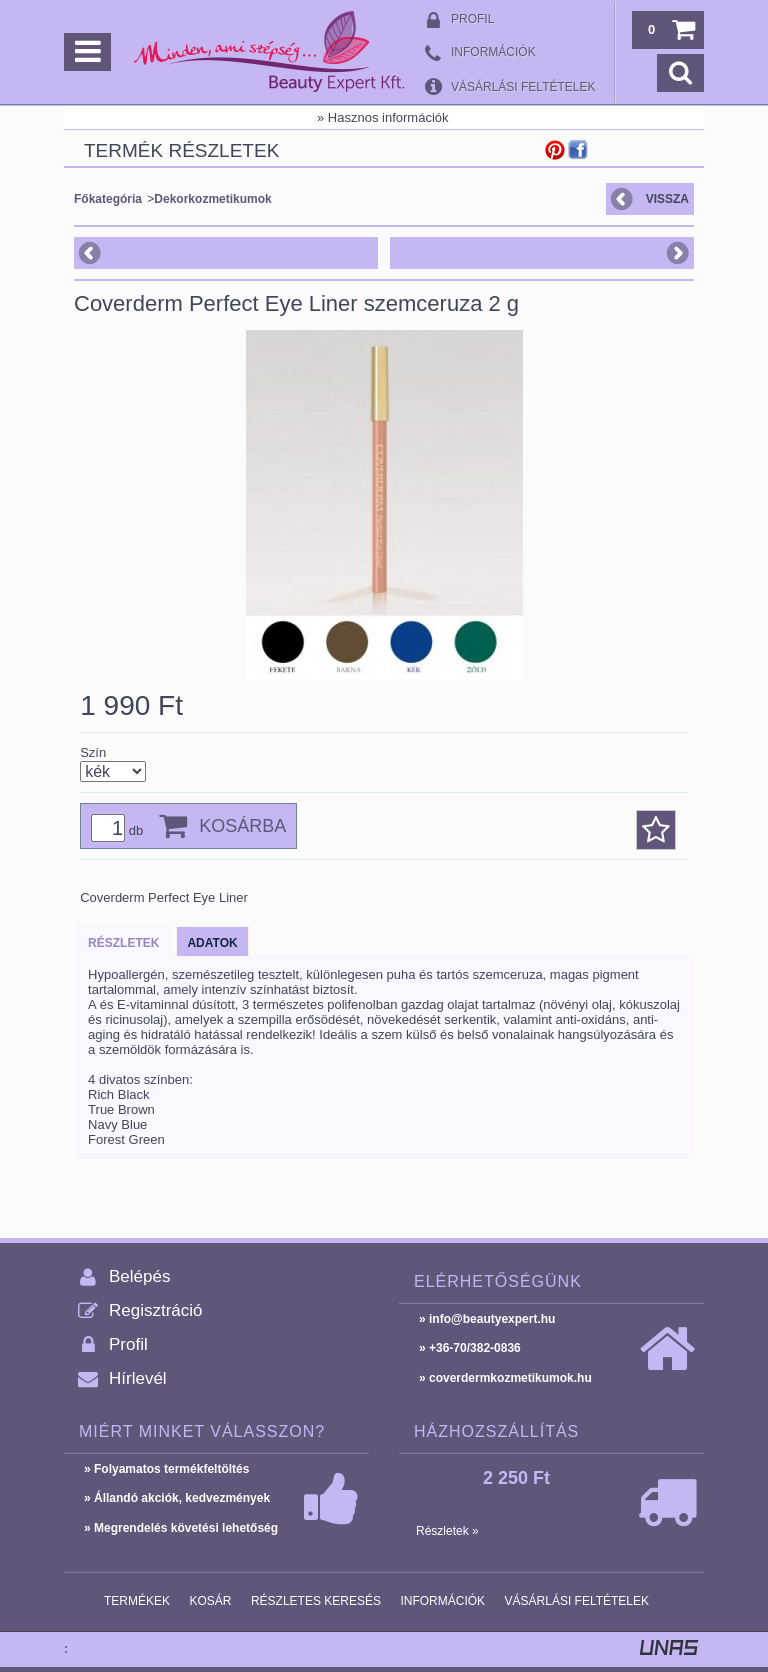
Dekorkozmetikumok (212, 199)
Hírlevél (138, 1378)
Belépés (139, 1276)
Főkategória (108, 199)
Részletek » (447, 1531)
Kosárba (242, 826)
